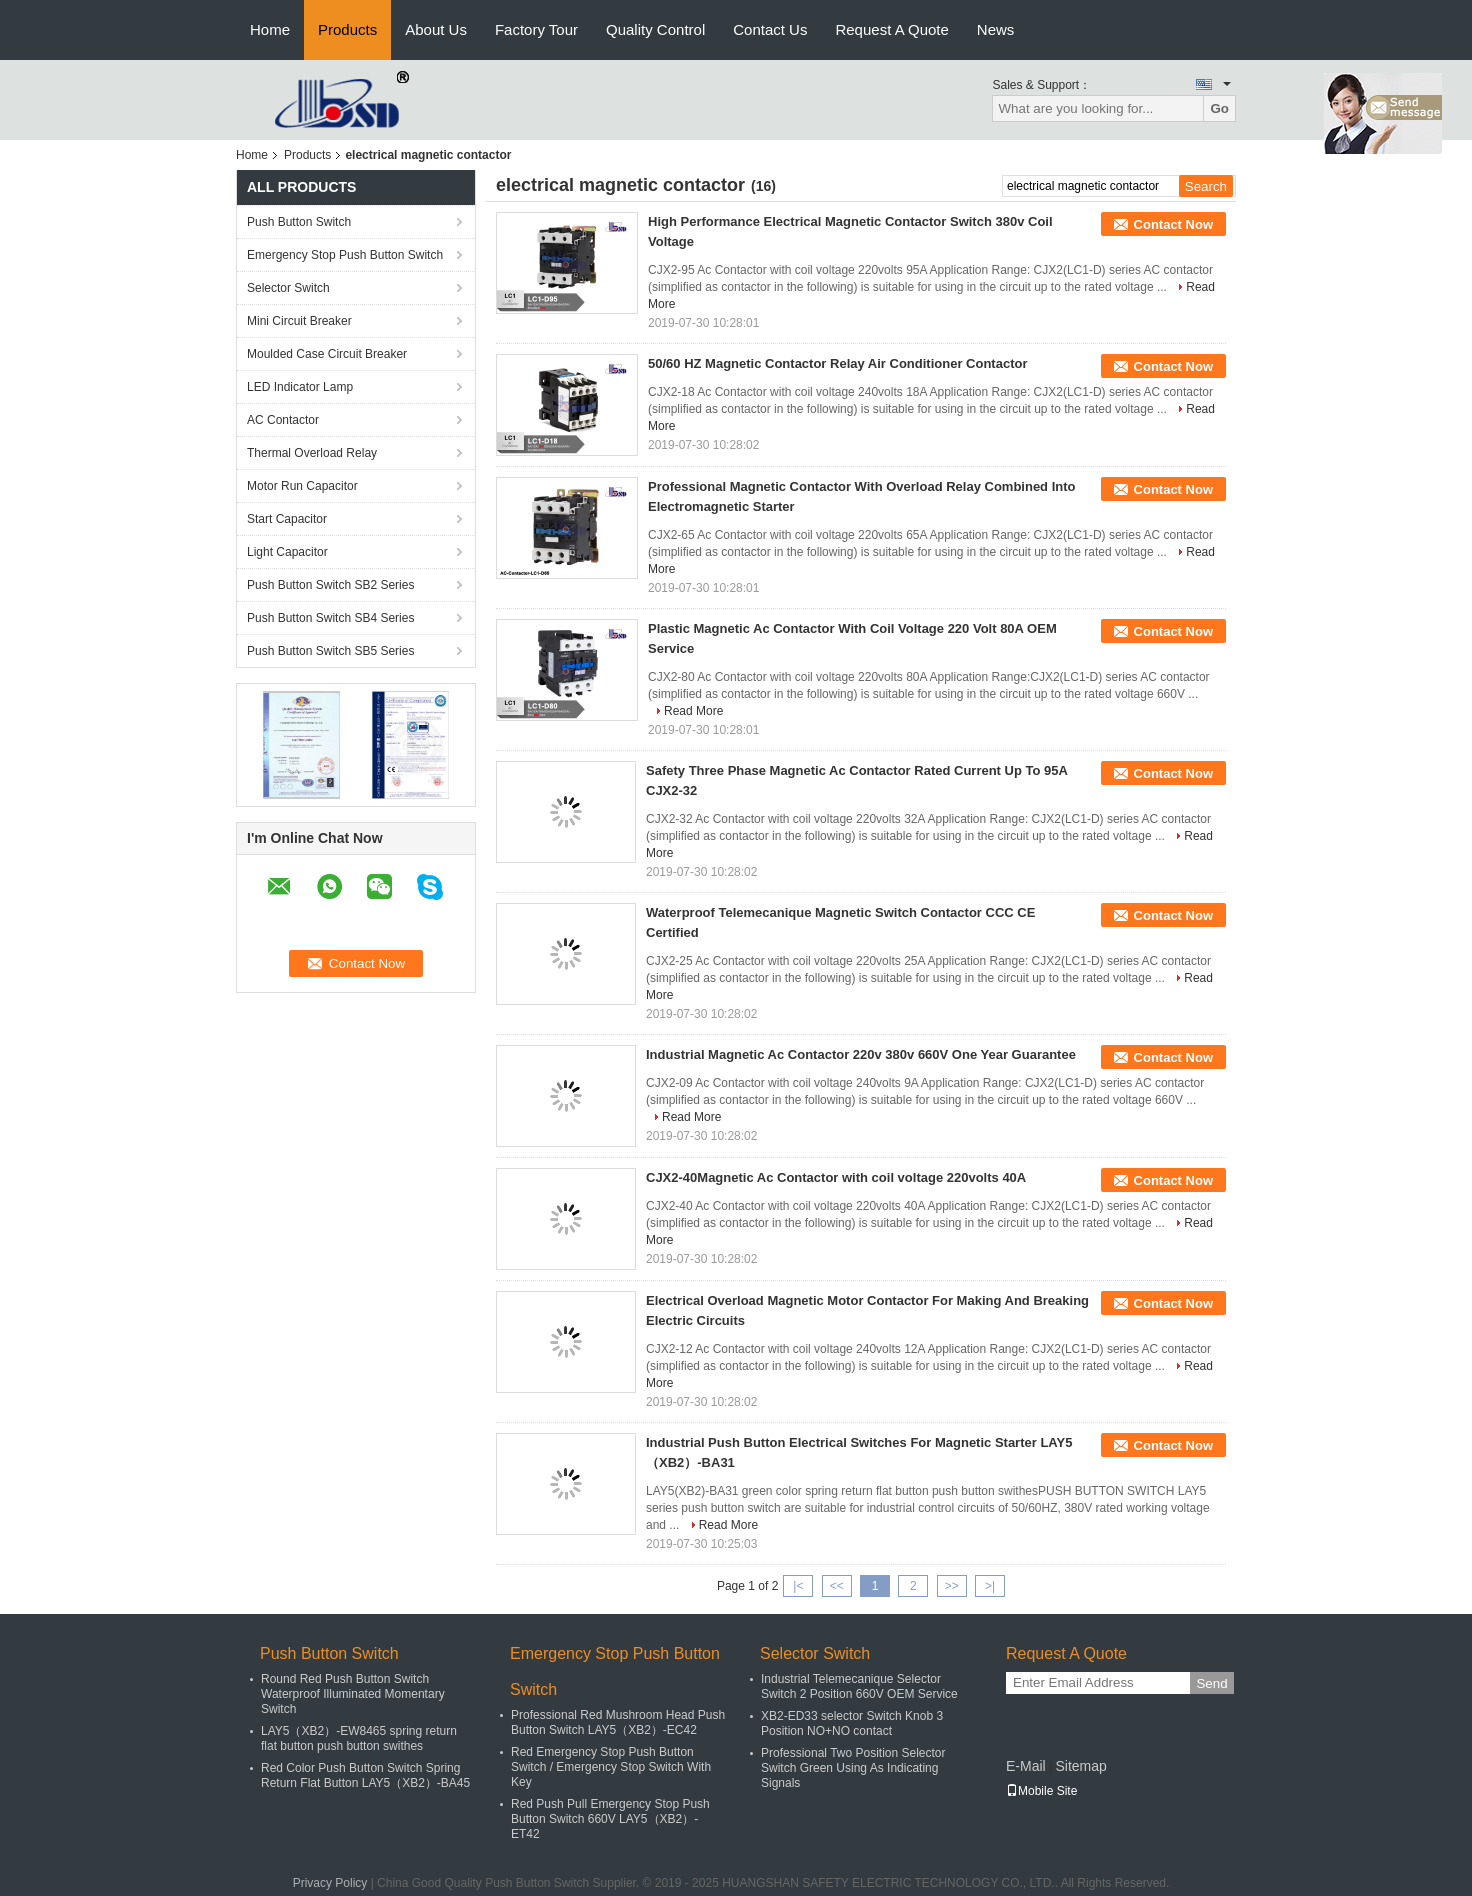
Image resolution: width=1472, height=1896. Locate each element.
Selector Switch (288, 288)
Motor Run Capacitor (302, 486)
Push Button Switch (299, 222)
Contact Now (1173, 224)
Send (1211, 1683)
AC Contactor (283, 420)
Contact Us (770, 29)
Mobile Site (1041, 1791)
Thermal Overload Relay (312, 453)
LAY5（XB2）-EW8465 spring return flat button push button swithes (359, 1738)
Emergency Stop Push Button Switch (345, 255)
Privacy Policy (330, 1883)
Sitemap (1080, 1766)
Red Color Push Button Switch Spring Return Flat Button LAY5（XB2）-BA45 (365, 1775)
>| (990, 1586)
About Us (436, 29)
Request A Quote (891, 29)
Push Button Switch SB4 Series (330, 618)
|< (798, 1586)
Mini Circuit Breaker (299, 321)
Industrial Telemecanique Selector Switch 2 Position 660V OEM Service (859, 1686)
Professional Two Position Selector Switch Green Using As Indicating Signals (853, 1768)
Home (270, 29)
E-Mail (1026, 1766)
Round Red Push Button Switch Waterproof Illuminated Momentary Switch (353, 1694)
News (996, 29)
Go (1219, 108)
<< (837, 1586)
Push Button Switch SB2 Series (330, 585)
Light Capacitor (287, 552)
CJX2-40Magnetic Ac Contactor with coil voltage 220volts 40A (836, 1177)
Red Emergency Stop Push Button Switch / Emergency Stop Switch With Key (611, 1767)
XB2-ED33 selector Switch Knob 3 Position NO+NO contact (852, 1723)
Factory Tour (536, 29)
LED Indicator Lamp (300, 387)
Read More (693, 711)
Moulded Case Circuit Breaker (327, 354)
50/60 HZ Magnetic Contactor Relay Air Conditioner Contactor (837, 363)
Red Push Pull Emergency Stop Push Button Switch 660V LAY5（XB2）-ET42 (610, 1819)
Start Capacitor (287, 519)
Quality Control (655, 29)
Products (347, 29)
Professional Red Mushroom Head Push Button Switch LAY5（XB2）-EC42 (618, 1722)
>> (952, 1586)
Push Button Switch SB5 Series (330, 651)
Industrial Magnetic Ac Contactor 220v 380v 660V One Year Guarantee (861, 1054)
